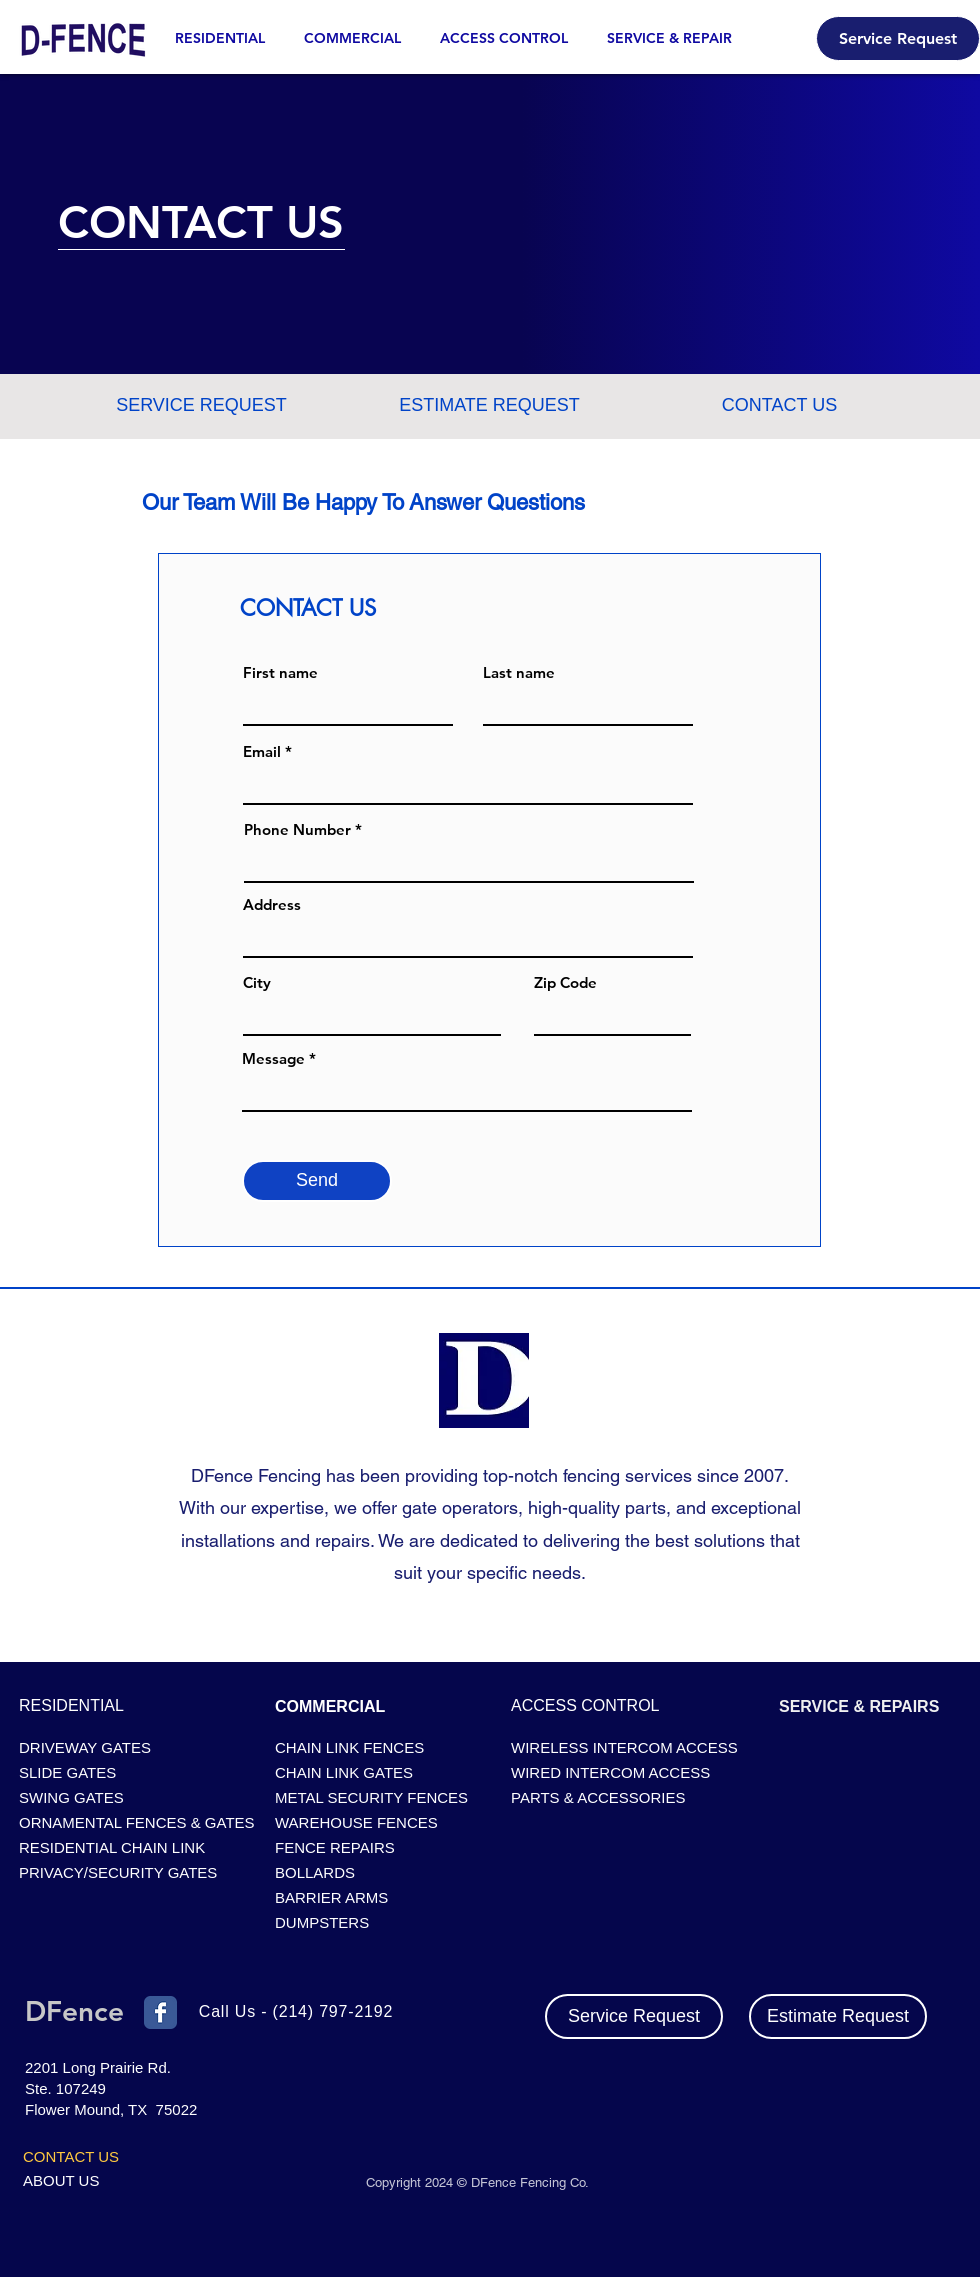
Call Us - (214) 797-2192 (296, 2011)
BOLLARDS (315, 1872)
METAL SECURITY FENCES (371, 1797)
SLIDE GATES (67, 1772)
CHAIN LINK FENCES (349, 1747)
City (257, 982)
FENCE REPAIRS (335, 1847)
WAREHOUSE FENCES (356, 1822)
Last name (519, 672)
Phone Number (297, 829)
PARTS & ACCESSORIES (598, 1797)
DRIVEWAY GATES (85, 1747)
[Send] (317, 1181)
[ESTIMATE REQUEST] (489, 406)
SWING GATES (71, 1797)
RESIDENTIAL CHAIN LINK (112, 1847)
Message (273, 1058)
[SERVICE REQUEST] (201, 406)
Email (262, 751)
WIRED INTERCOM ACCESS (610, 1772)
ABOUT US (61, 2180)
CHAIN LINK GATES (344, 1772)
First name (280, 672)
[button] (677, 38)
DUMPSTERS (322, 1922)
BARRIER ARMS (331, 1897)
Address (272, 904)
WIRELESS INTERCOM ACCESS (624, 1747)
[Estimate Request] (838, 2016)
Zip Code (565, 982)
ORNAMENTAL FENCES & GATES (132, 1822)
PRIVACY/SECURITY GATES (118, 1872)
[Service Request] (898, 38)
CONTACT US (71, 2156)
